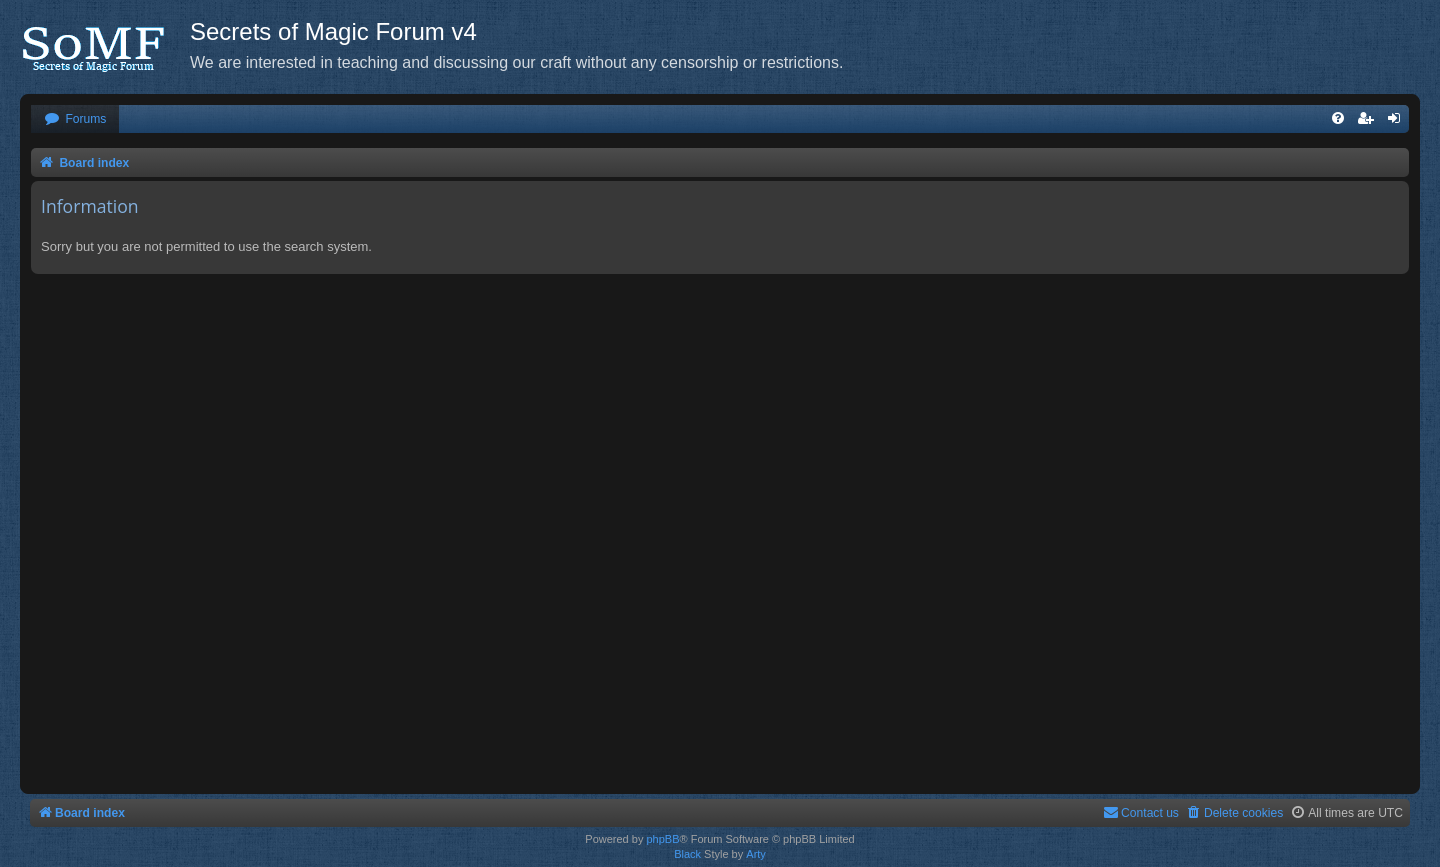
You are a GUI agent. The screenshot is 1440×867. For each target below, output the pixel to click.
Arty (756, 854)
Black (687, 854)
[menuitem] (75, 119)
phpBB (662, 839)
